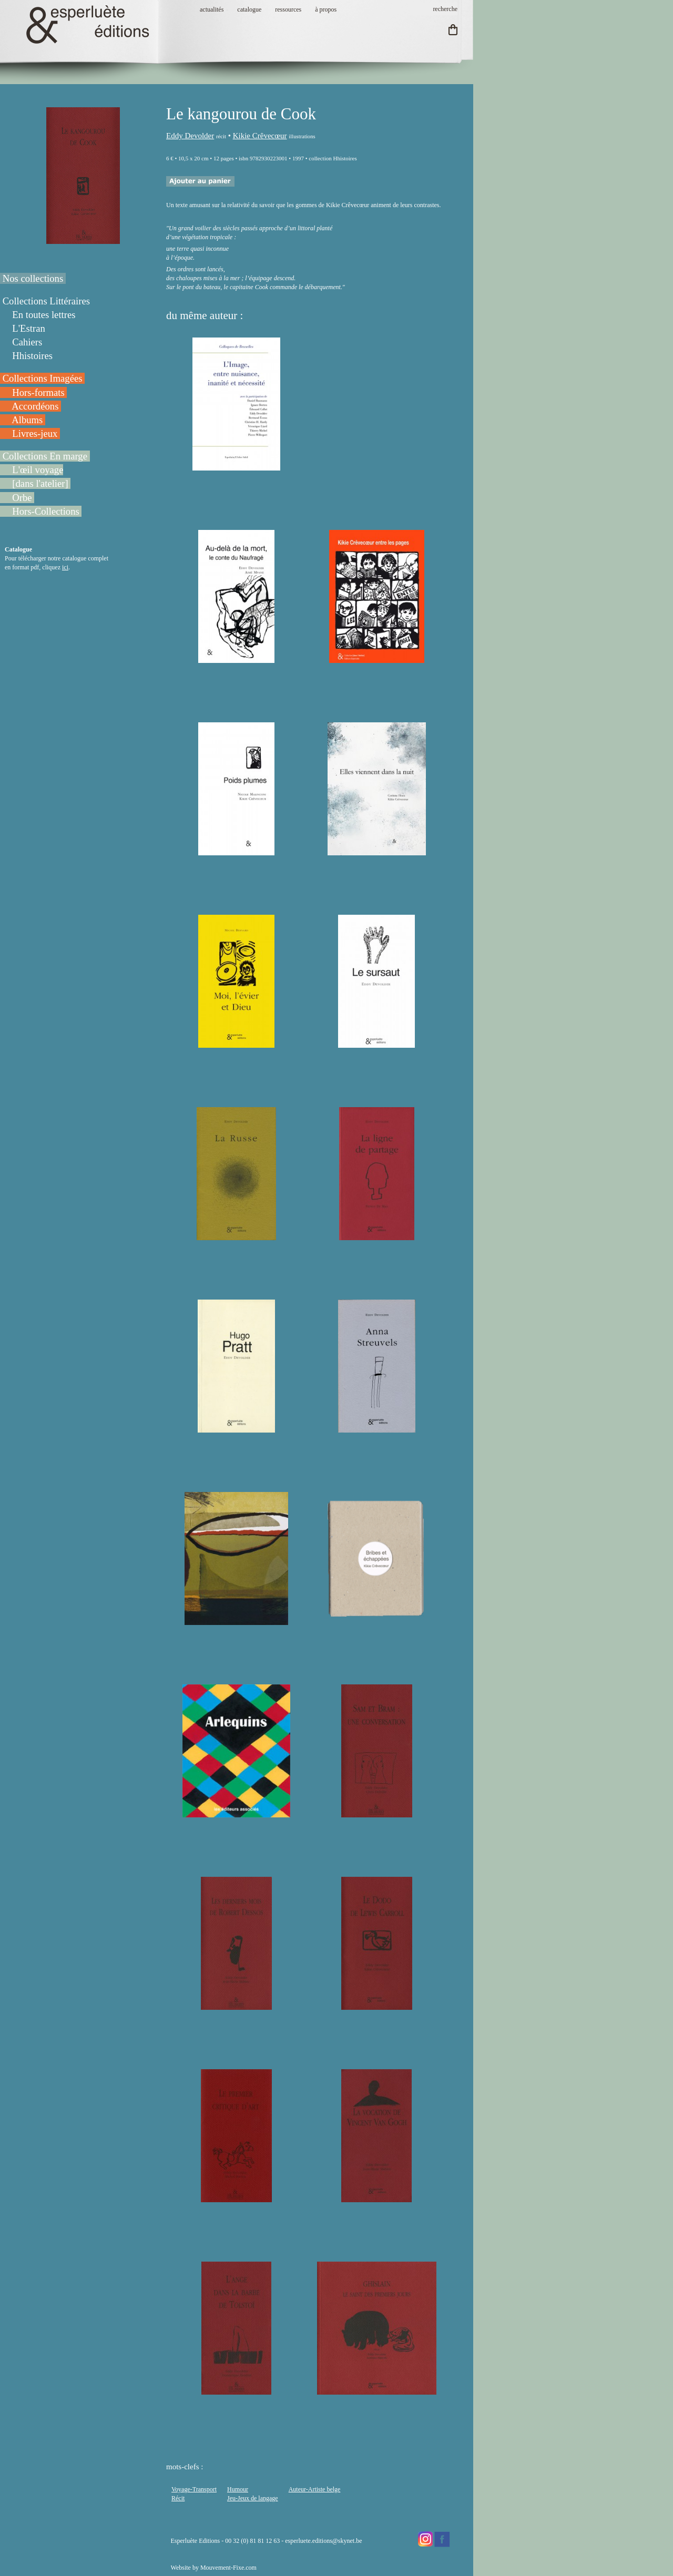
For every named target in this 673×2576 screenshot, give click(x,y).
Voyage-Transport (194, 2489)
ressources (288, 9)
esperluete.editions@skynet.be (323, 2540)
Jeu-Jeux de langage (252, 2498)
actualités (211, 9)
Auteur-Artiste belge (315, 2489)
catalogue (249, 9)
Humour (237, 2489)
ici (65, 567)
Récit (178, 2498)
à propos (325, 9)
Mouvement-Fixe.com (228, 2567)
